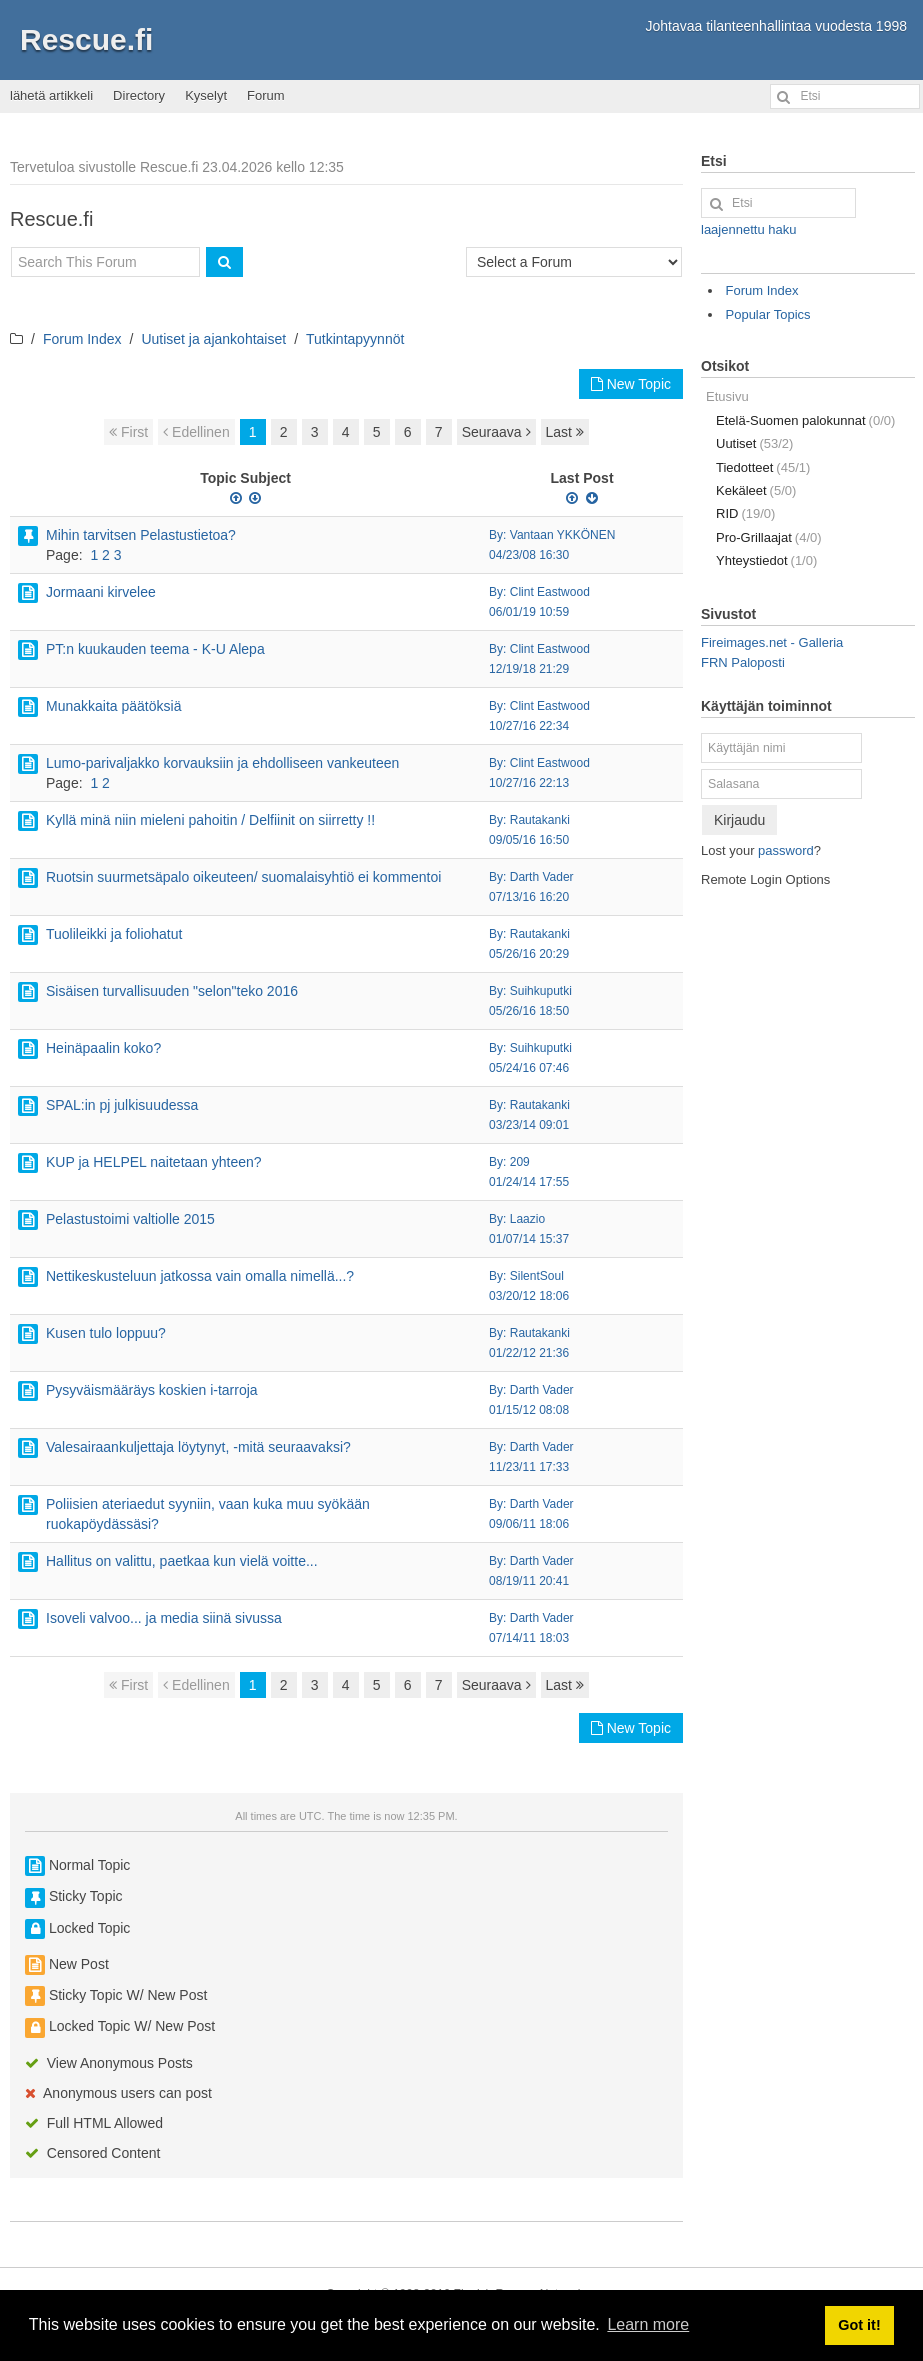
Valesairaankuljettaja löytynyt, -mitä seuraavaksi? (198, 1447)
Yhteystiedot (766, 560)
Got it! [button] (859, 2325)
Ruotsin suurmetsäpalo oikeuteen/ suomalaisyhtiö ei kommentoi (243, 877)
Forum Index (82, 339)
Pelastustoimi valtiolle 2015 (130, 1219)
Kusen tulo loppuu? (106, 1333)
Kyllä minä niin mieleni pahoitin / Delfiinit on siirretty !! (210, 820)
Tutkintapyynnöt (355, 339)
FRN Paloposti (743, 662)
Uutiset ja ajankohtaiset (213, 339)
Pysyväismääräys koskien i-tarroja (152, 1390)
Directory (139, 95)
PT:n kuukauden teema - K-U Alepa (155, 649)
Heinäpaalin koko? (103, 1048)
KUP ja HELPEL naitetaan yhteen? (154, 1162)
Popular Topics (768, 314)
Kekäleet (756, 490)
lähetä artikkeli (51, 95)
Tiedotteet (763, 467)
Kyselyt (206, 95)
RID (745, 513)
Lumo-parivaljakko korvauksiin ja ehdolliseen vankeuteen (222, 763)
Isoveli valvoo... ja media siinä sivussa (164, 1618)
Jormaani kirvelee (101, 592)
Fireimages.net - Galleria (772, 642)
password (786, 850)
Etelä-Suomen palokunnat (805, 420)
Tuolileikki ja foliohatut (114, 934)
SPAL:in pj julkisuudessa (122, 1105)
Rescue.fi (86, 39)
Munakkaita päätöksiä (113, 706)
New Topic (631, 384)
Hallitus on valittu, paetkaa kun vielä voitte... (182, 1561)
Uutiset (754, 443)
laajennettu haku (748, 229)
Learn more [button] (648, 2324)
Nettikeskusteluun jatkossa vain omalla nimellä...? (200, 1276)
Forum (266, 95)
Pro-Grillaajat (769, 537)
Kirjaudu (739, 820)
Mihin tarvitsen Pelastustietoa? (141, 535)
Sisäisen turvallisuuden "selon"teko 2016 (172, 991)
